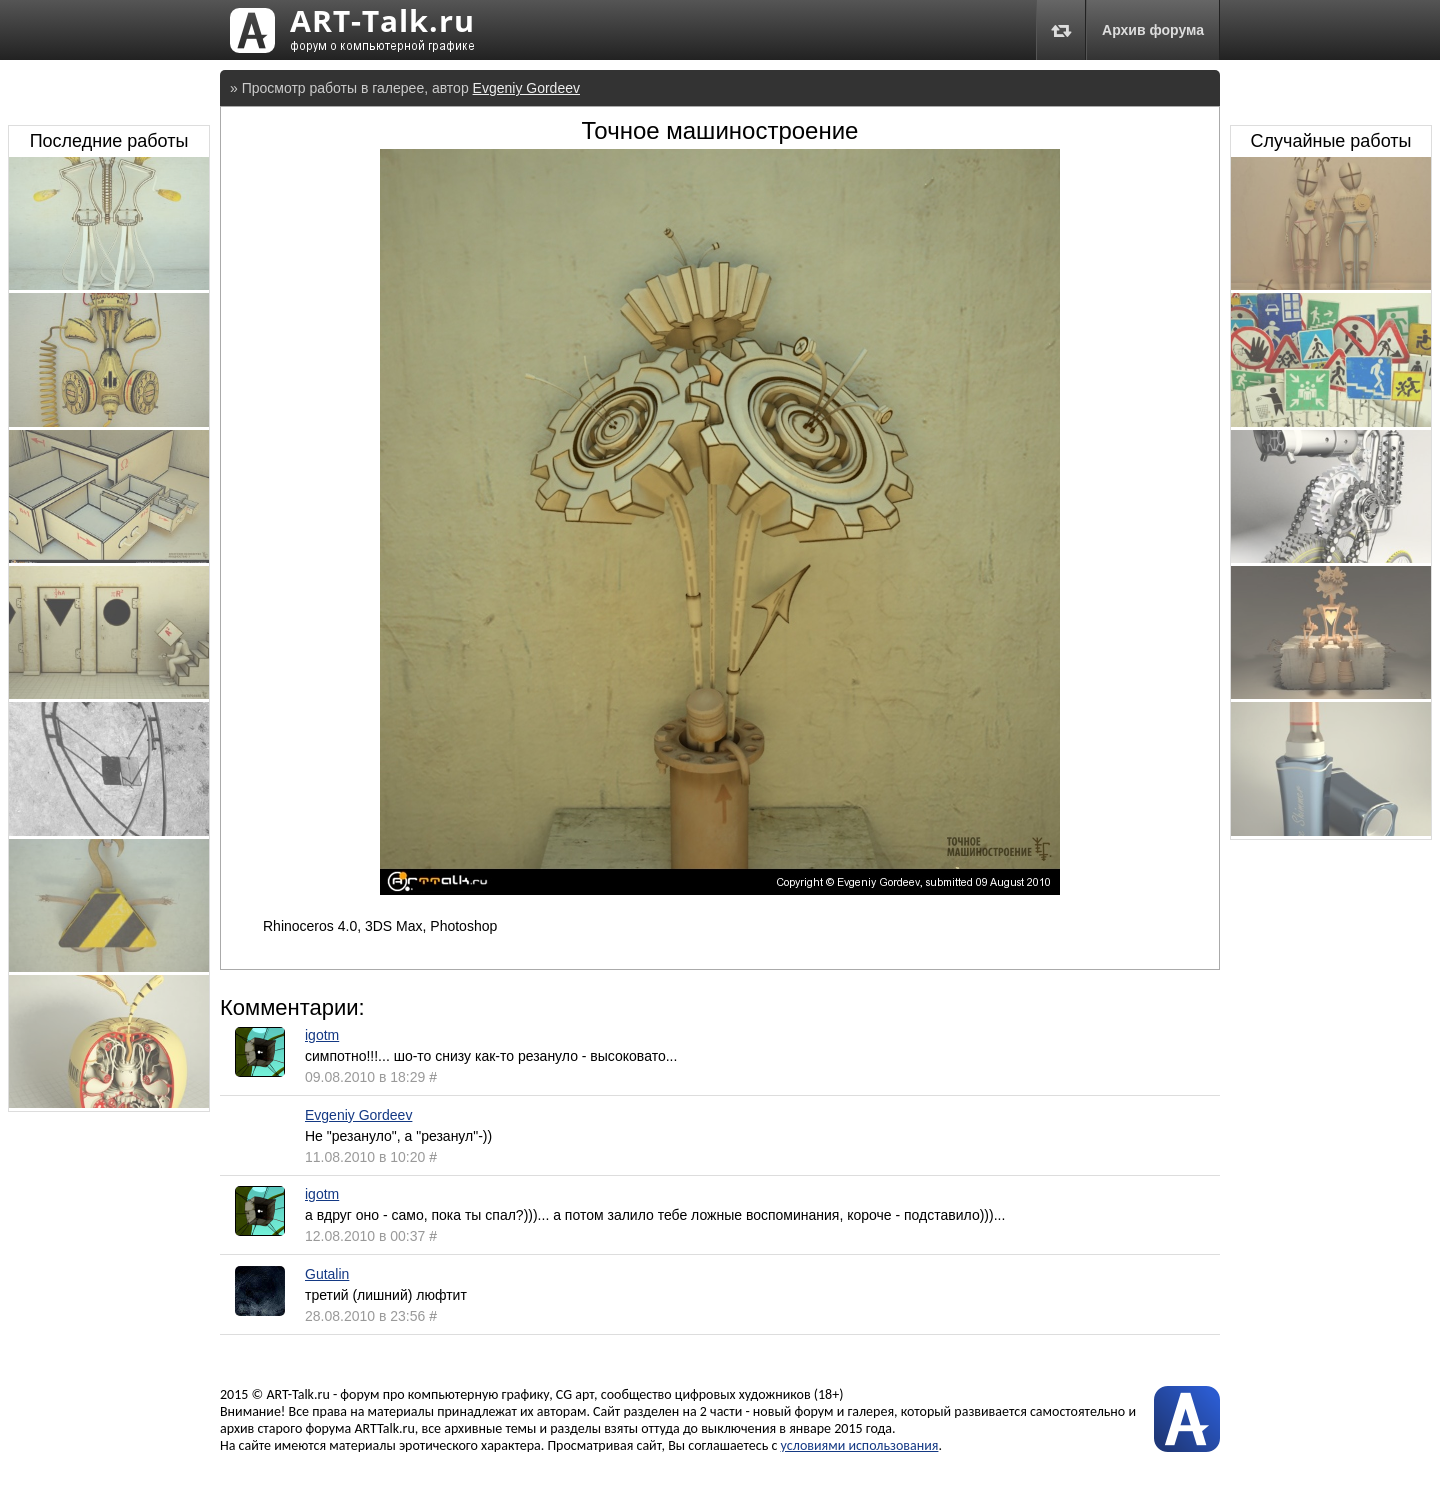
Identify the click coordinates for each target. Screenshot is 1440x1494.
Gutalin (327, 1274)
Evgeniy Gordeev (526, 88)
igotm (322, 1035)
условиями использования (860, 1445)
